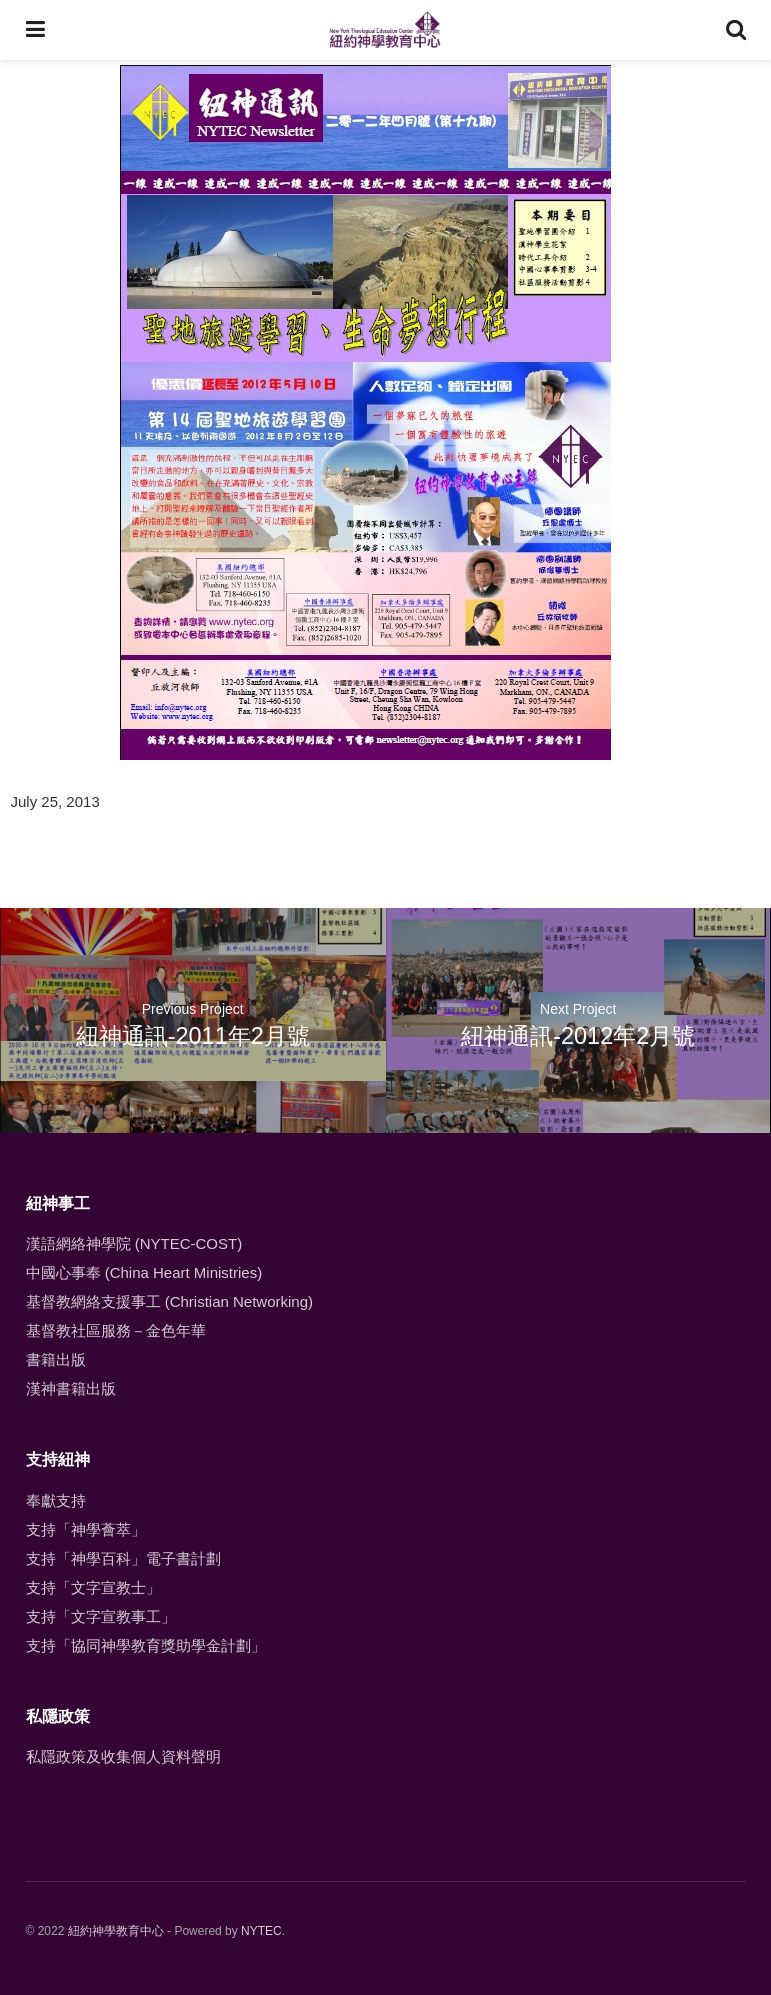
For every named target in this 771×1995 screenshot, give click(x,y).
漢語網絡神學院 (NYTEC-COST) (134, 1243)
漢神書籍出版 (71, 1388)
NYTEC (261, 1931)
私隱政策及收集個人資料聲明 (123, 1756)
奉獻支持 (56, 1500)
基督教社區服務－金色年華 (116, 1330)
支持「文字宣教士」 (93, 1587)
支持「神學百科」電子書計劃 (123, 1558)
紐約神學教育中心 (116, 1931)
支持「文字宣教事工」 (101, 1616)
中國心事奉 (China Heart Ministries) (144, 1272)
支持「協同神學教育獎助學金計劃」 (146, 1645)
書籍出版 (56, 1359)
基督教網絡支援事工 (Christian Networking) (170, 1301)
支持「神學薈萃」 (86, 1529)
